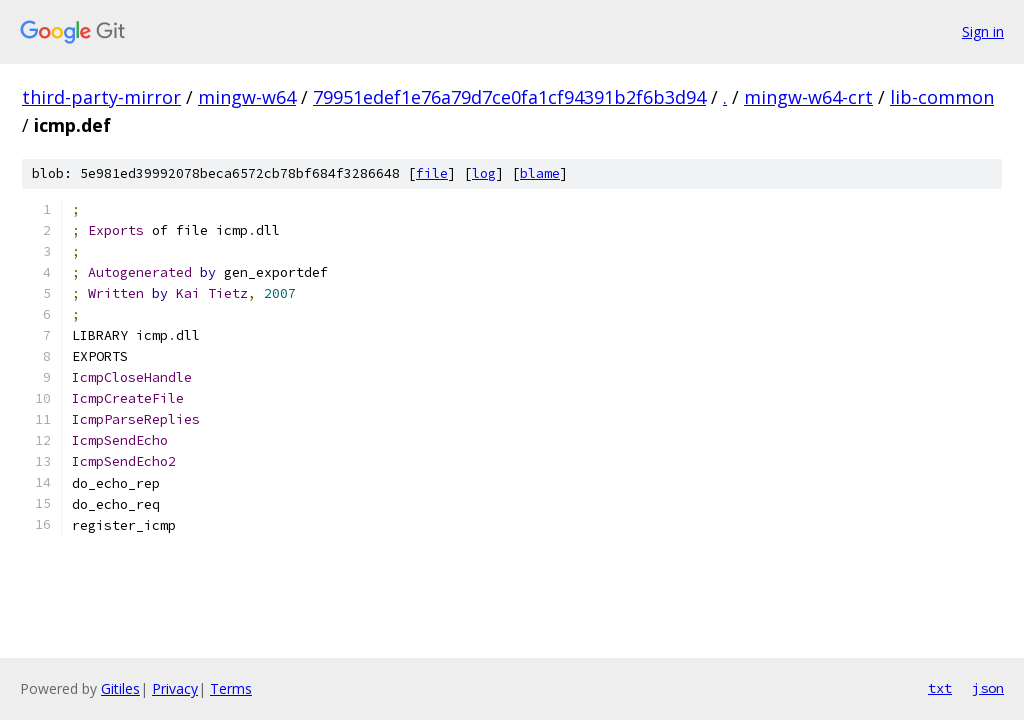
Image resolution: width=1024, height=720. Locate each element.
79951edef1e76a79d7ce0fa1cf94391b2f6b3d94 (509, 97)
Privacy (175, 688)
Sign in (983, 31)
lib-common (942, 97)
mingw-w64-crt (808, 97)
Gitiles (120, 688)
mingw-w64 (247, 97)
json (988, 688)
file (432, 173)
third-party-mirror (101, 97)
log (484, 173)
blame (540, 173)
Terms (231, 688)
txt (940, 688)
